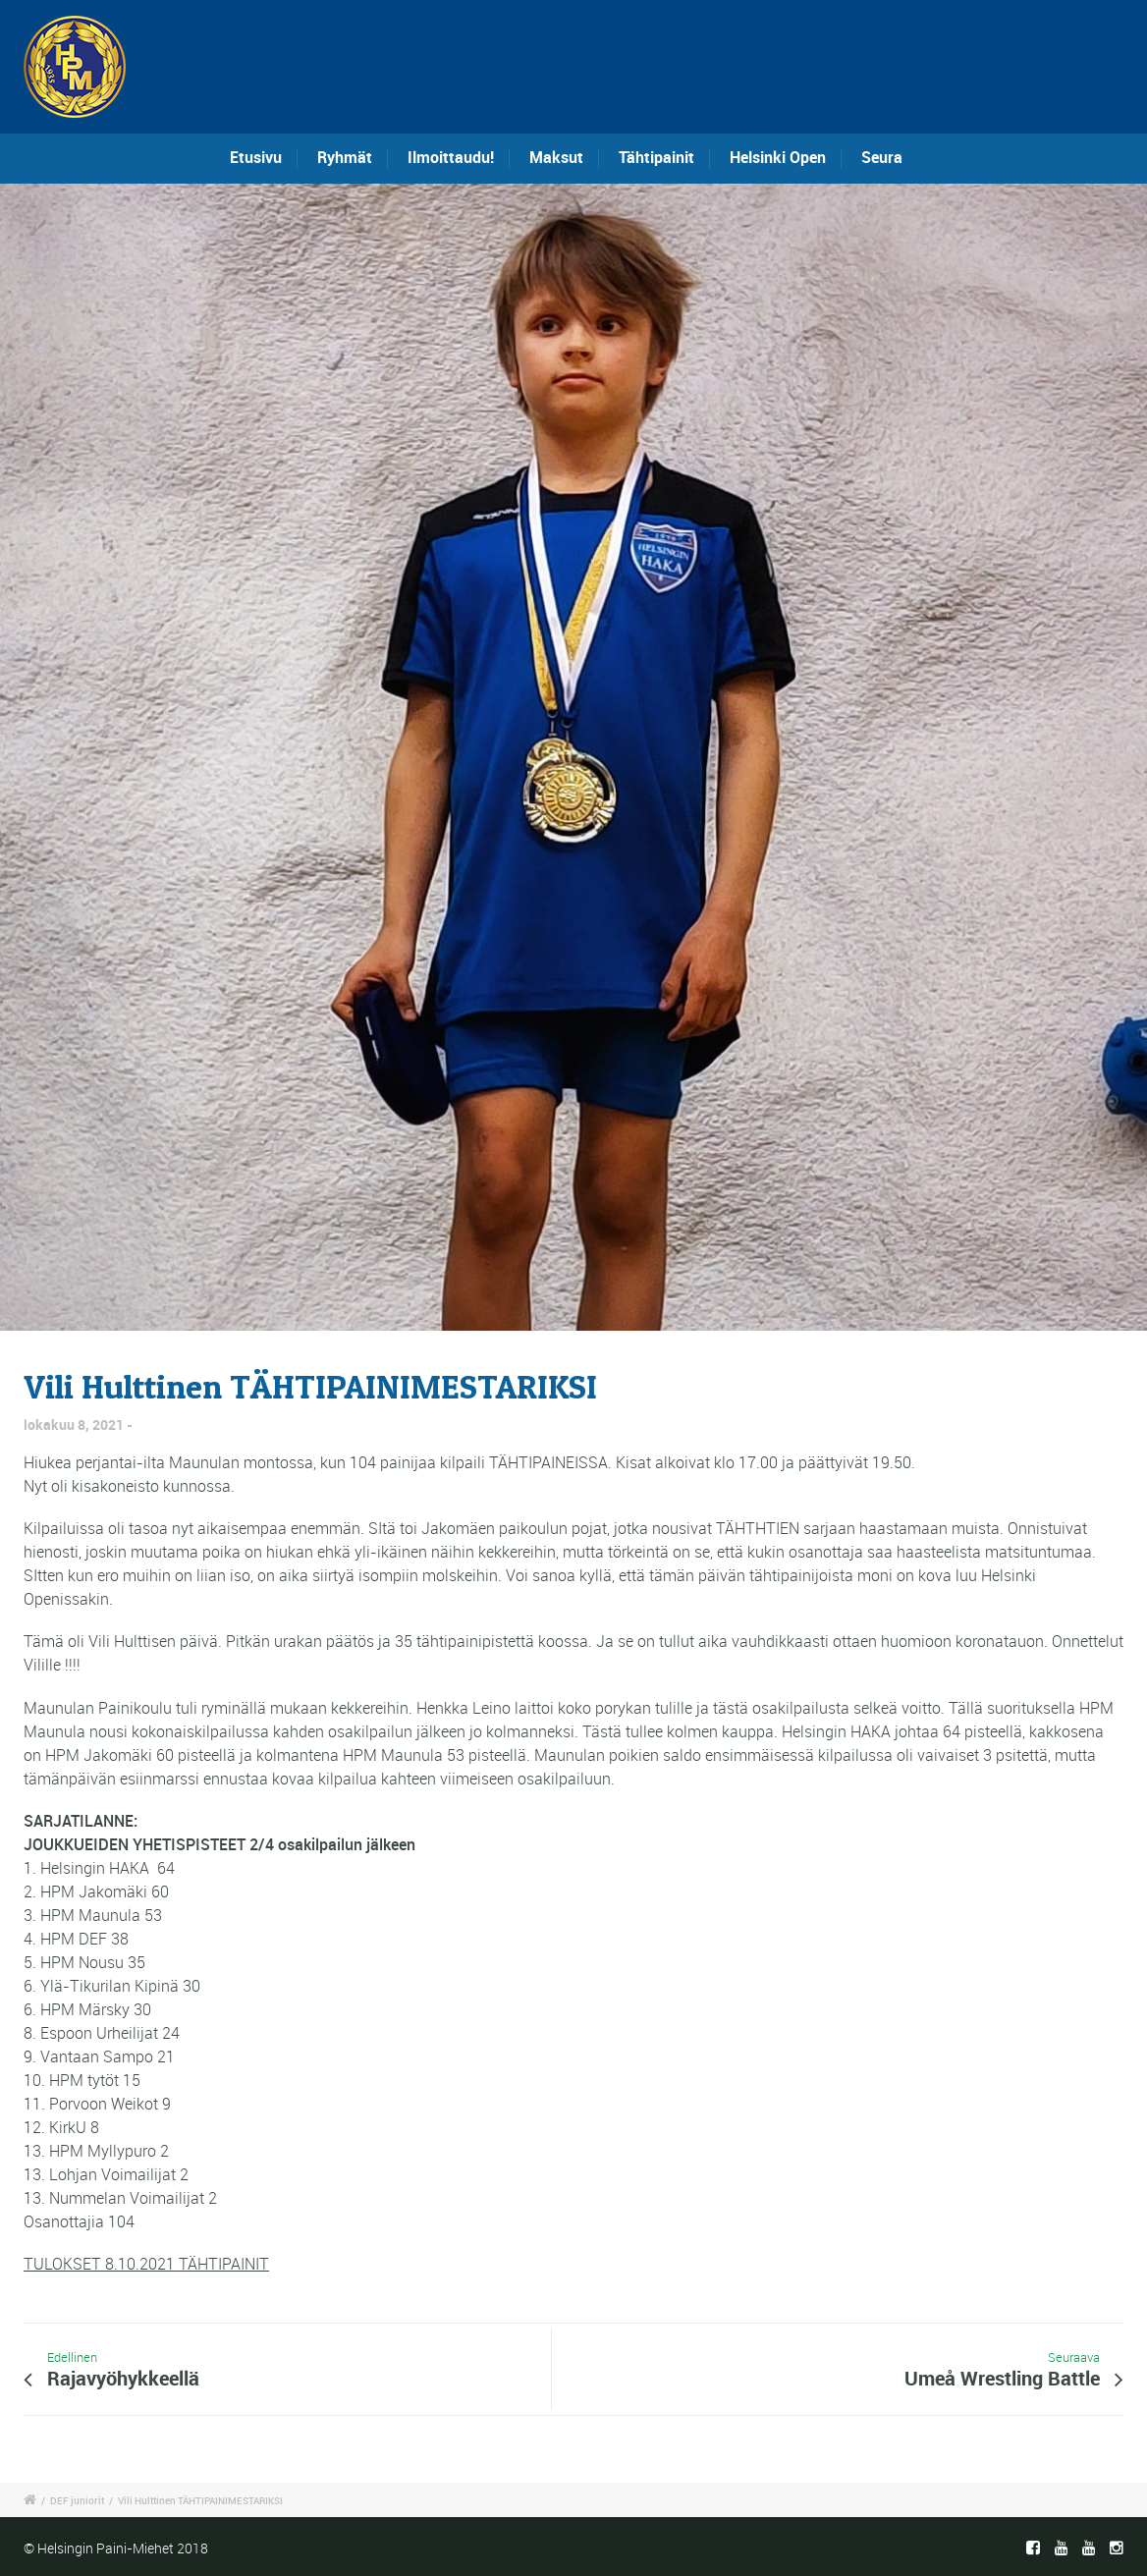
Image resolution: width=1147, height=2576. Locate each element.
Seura (881, 157)
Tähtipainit (656, 157)
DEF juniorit (77, 2500)
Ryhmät (344, 157)
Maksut (556, 157)
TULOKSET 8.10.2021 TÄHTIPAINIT (146, 2264)
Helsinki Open (778, 157)
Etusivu (256, 157)
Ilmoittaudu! (451, 157)
